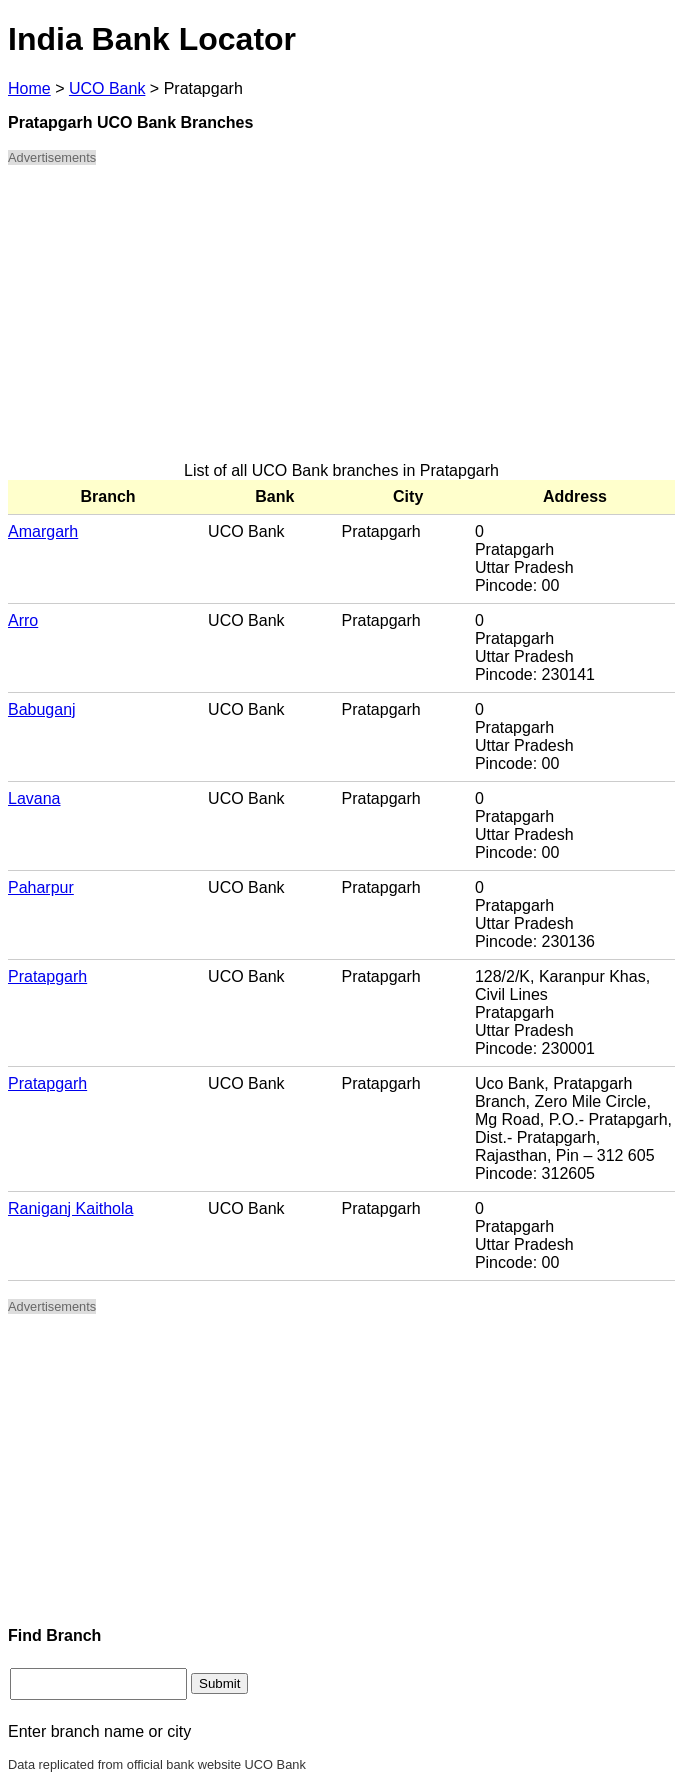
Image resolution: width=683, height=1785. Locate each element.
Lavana (34, 798)
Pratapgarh (47, 976)
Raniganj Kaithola (70, 1208)
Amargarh (43, 531)
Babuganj (42, 709)
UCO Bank (107, 88)
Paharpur (41, 887)
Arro (23, 620)
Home (29, 88)
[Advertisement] (341, 322)
